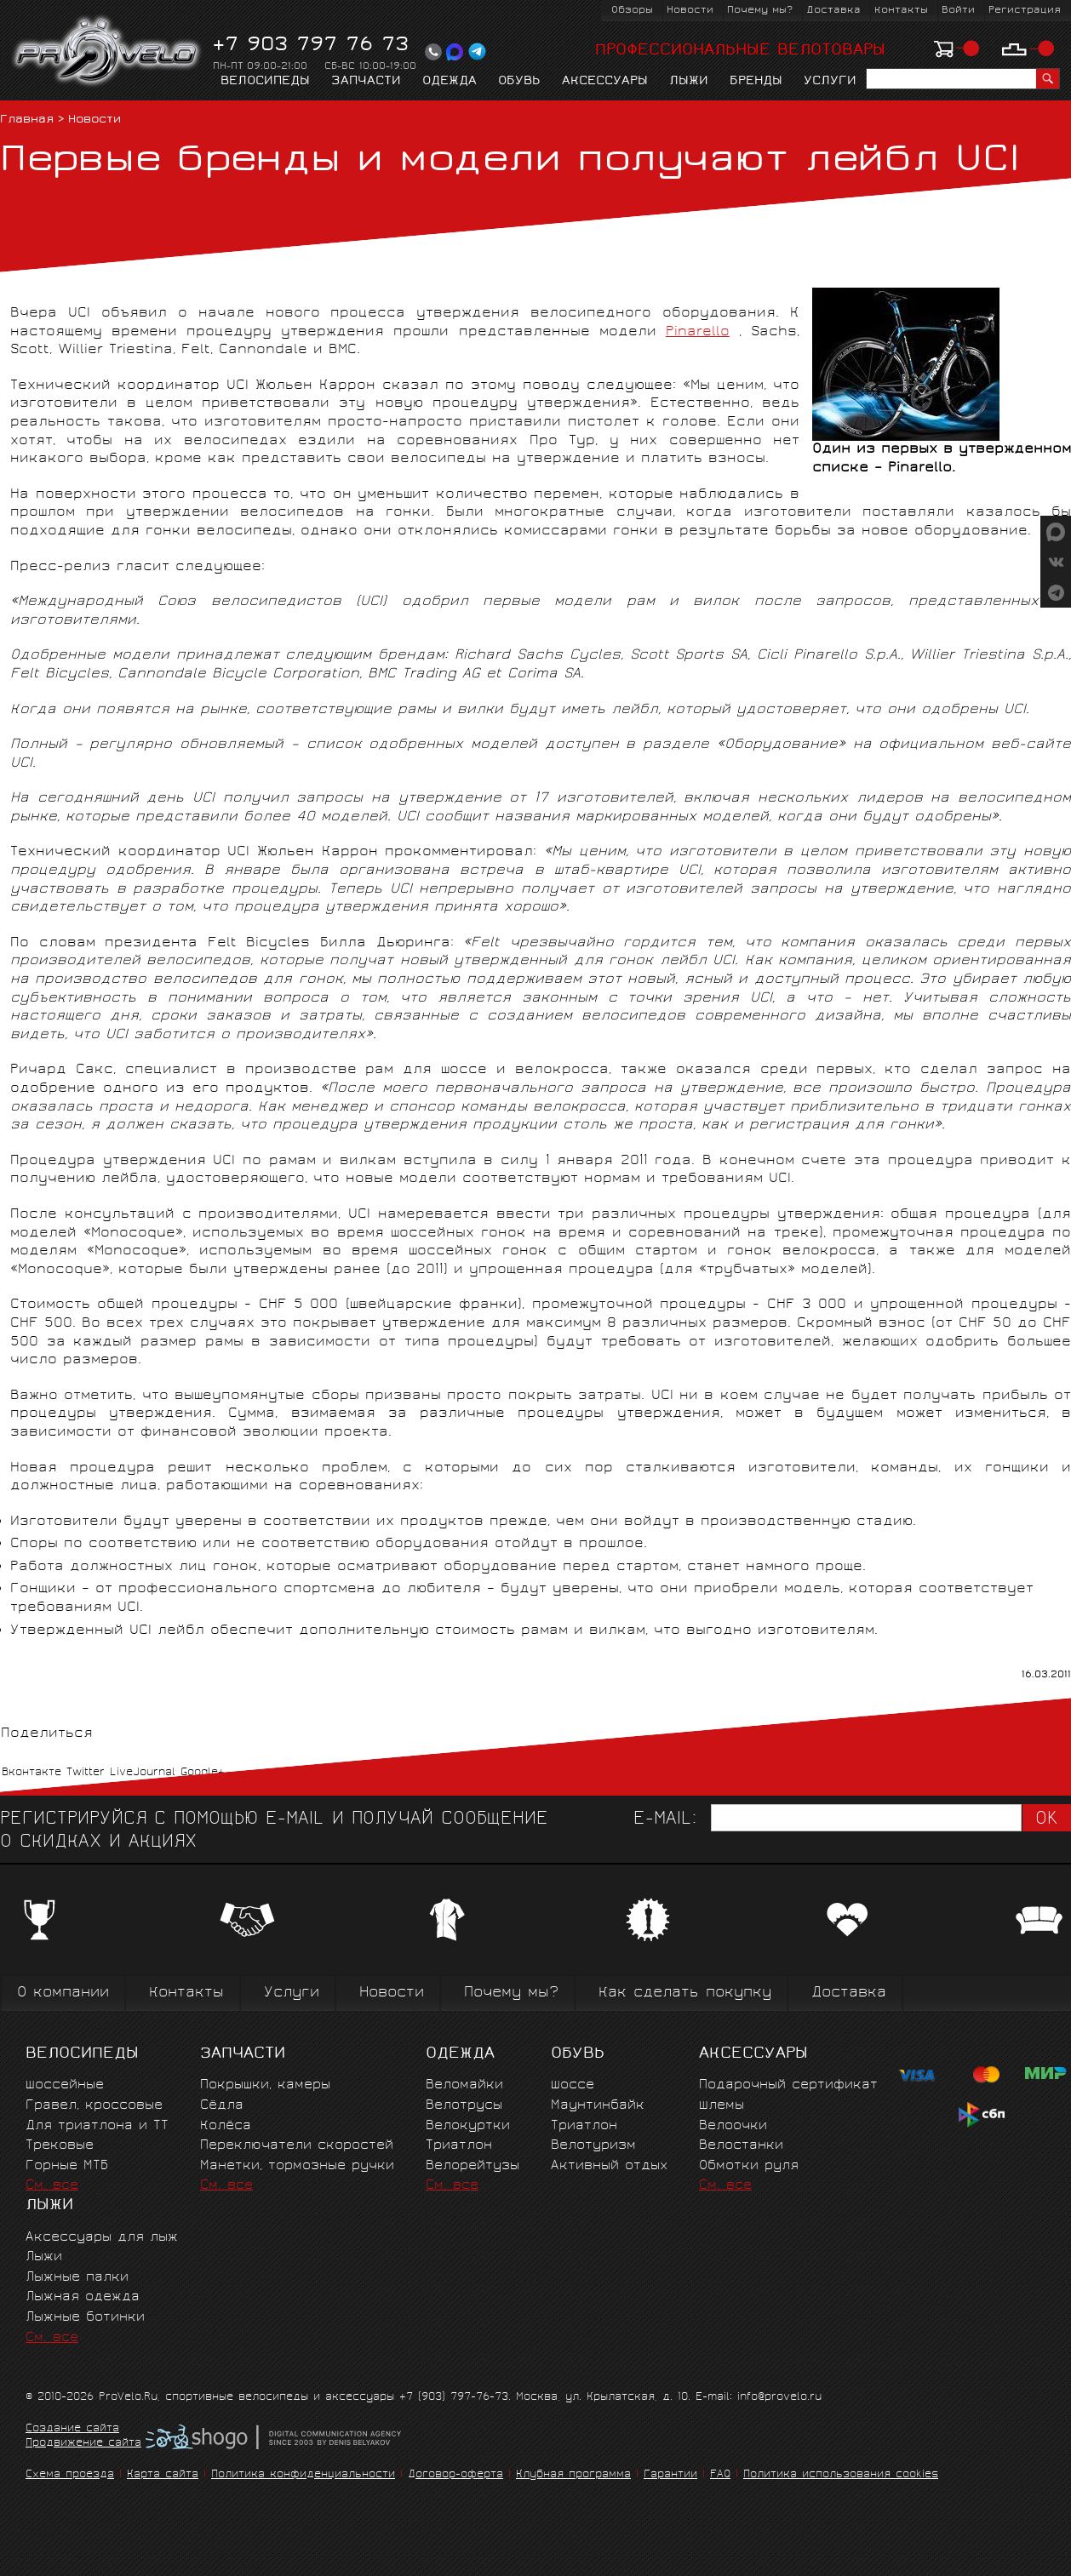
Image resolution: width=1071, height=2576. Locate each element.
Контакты (901, 10)
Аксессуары (605, 81)
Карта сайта (162, 2475)
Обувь (519, 81)
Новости (690, 10)
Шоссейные (65, 2085)
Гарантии (670, 2475)
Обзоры (632, 10)
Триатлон (459, 2146)
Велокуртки (468, 2126)
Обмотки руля (749, 2166)
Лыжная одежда (83, 2297)
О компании (63, 1993)
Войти (958, 10)
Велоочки (733, 2126)
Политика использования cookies (840, 2475)
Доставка (833, 10)
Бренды (756, 81)
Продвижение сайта (83, 2444)
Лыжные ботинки (85, 2318)
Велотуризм (593, 2146)
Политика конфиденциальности (303, 2475)
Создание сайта (72, 2429)
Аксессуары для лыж (102, 2238)
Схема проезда (70, 2475)
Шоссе (572, 2085)
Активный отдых (609, 2166)
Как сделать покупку (684, 1993)
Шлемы (721, 2106)
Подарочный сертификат (788, 2085)
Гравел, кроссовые (94, 2106)
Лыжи (688, 81)
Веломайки (464, 2085)
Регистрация (1024, 10)
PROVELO (108, 52)
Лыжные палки (77, 2278)
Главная (27, 120)
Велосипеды (265, 81)
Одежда (449, 81)
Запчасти (366, 81)
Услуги (830, 81)
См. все (52, 2186)
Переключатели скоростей (296, 2146)
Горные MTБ (67, 2166)
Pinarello (698, 332)
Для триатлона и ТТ (97, 2126)
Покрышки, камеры (265, 2085)
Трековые (60, 2146)
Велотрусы (464, 2106)
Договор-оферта (455, 2475)
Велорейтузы (472, 2166)
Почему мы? (760, 10)
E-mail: (664, 1819)
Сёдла (221, 2106)
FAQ (720, 2475)
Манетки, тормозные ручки (297, 2166)
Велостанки (741, 2146)
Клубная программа (573, 2475)
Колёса (225, 2126)
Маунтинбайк (597, 2106)
